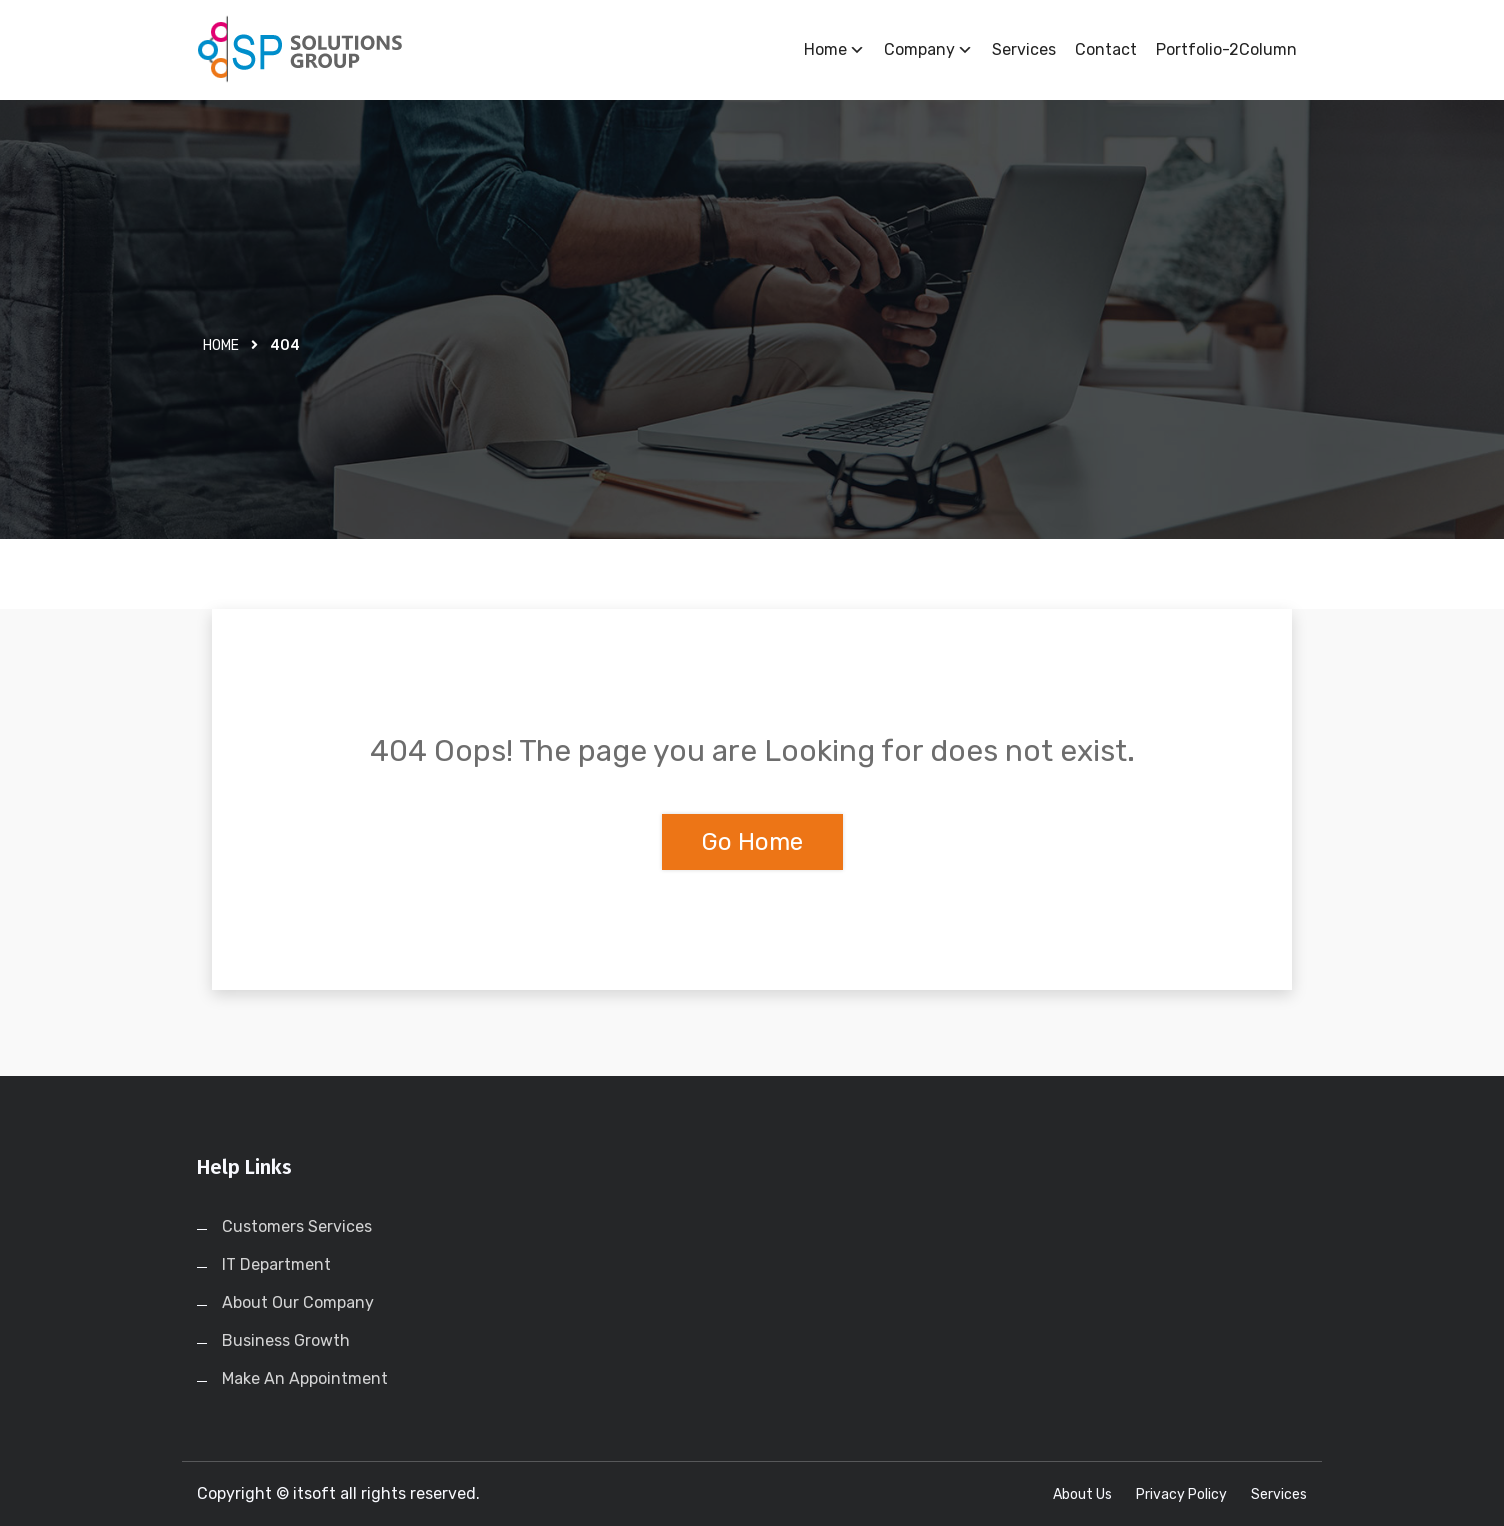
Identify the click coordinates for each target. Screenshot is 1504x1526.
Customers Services (297, 1226)
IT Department (276, 1264)
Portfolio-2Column (1226, 49)
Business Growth (286, 1340)
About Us (1082, 1494)
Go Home (752, 842)
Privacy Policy (1181, 1494)
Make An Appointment (305, 1378)
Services (1024, 49)
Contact (1106, 49)
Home (834, 50)
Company (928, 50)
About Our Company (298, 1302)
